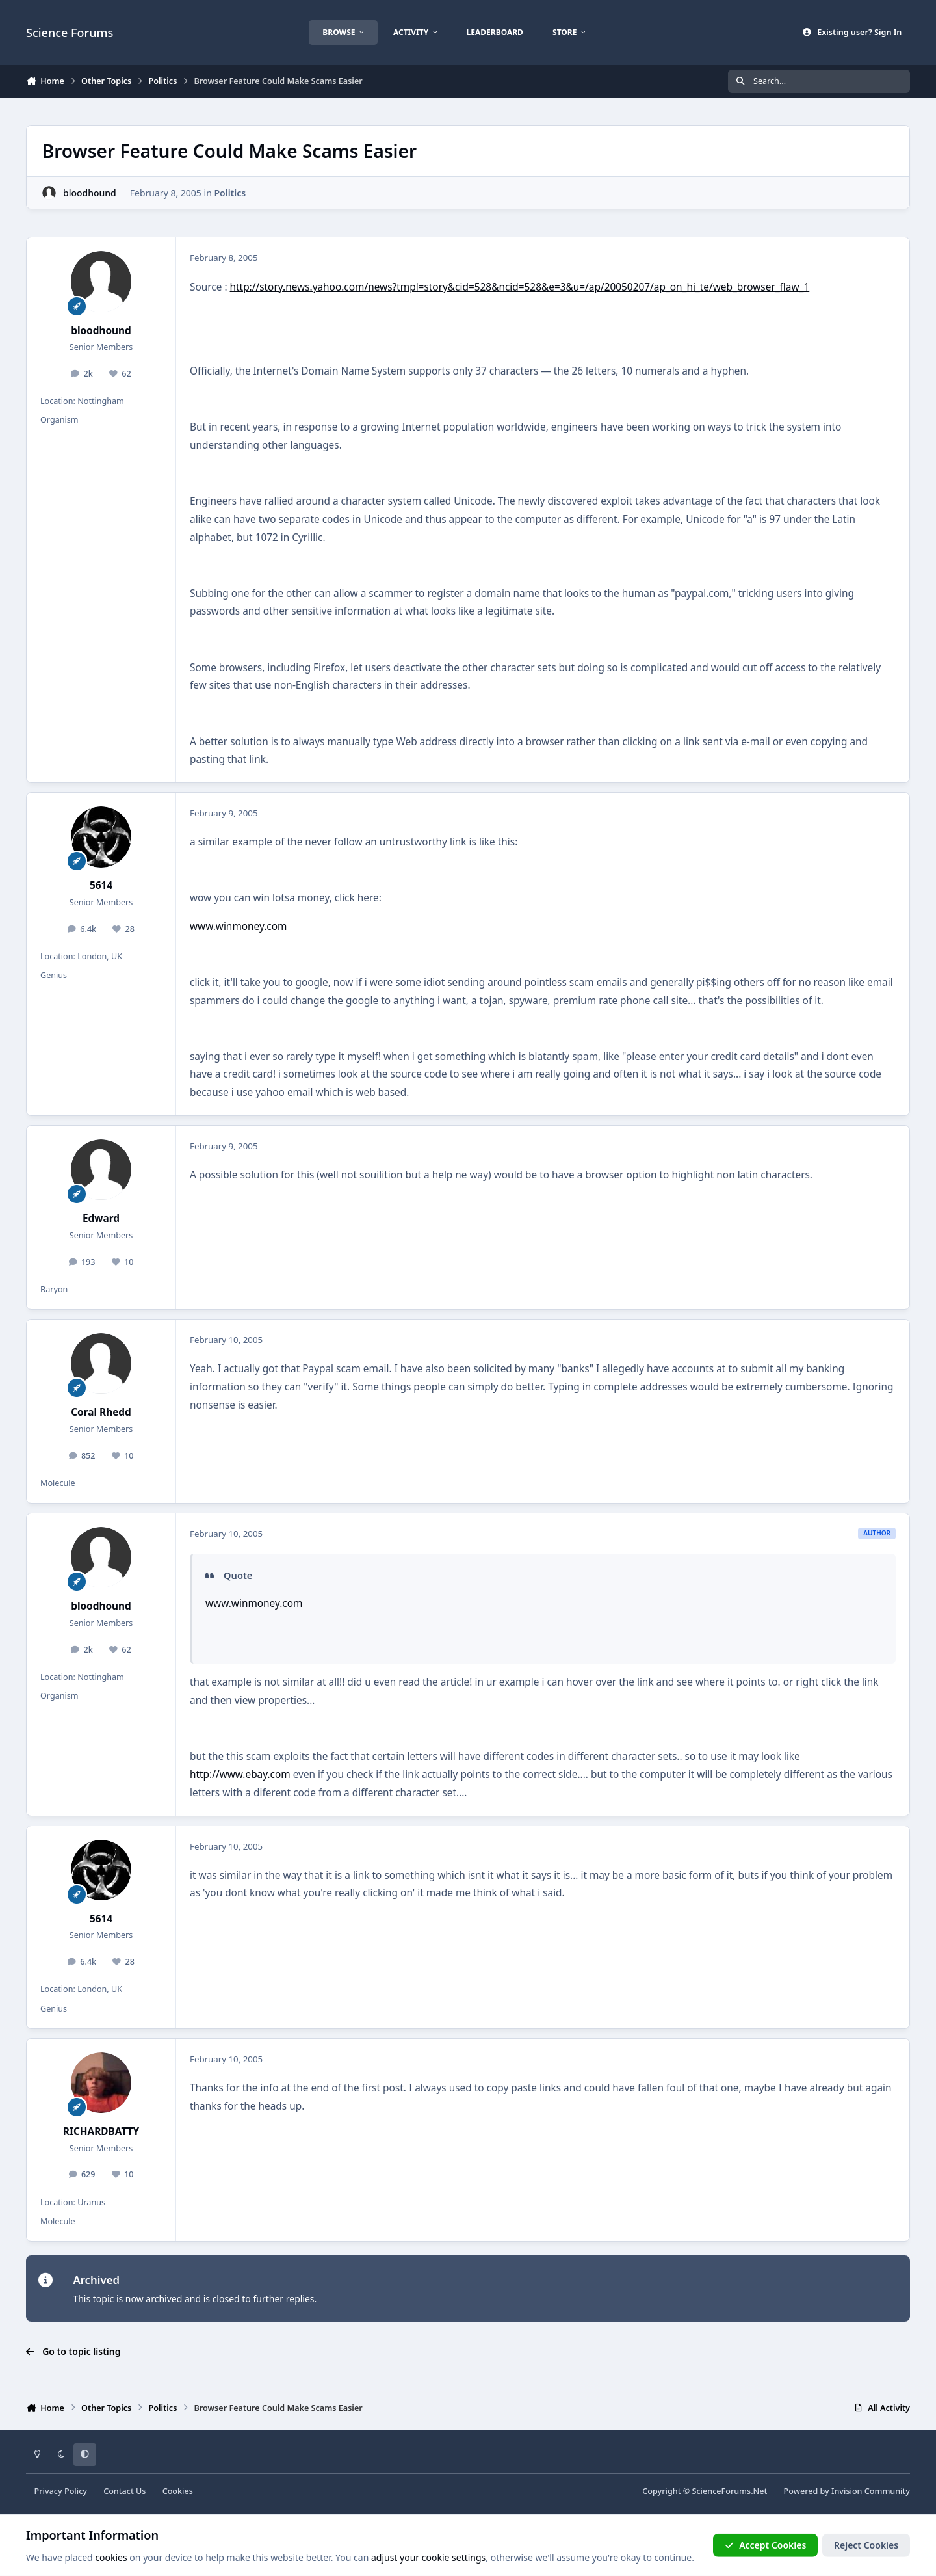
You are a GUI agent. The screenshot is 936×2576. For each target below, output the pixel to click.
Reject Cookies (866, 2545)
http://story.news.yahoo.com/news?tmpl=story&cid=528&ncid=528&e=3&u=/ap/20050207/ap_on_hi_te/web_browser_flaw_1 (520, 287)
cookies (111, 2557)
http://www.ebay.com (240, 1774)
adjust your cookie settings (428, 2557)
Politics (230, 193)
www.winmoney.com (238, 926)
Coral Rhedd (101, 1412)
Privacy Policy (60, 2491)
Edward (101, 1218)
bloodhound (89, 193)
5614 (101, 885)
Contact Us (124, 2491)
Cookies (177, 2491)
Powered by (847, 2491)
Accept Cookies (766, 2545)
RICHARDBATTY (101, 2131)
